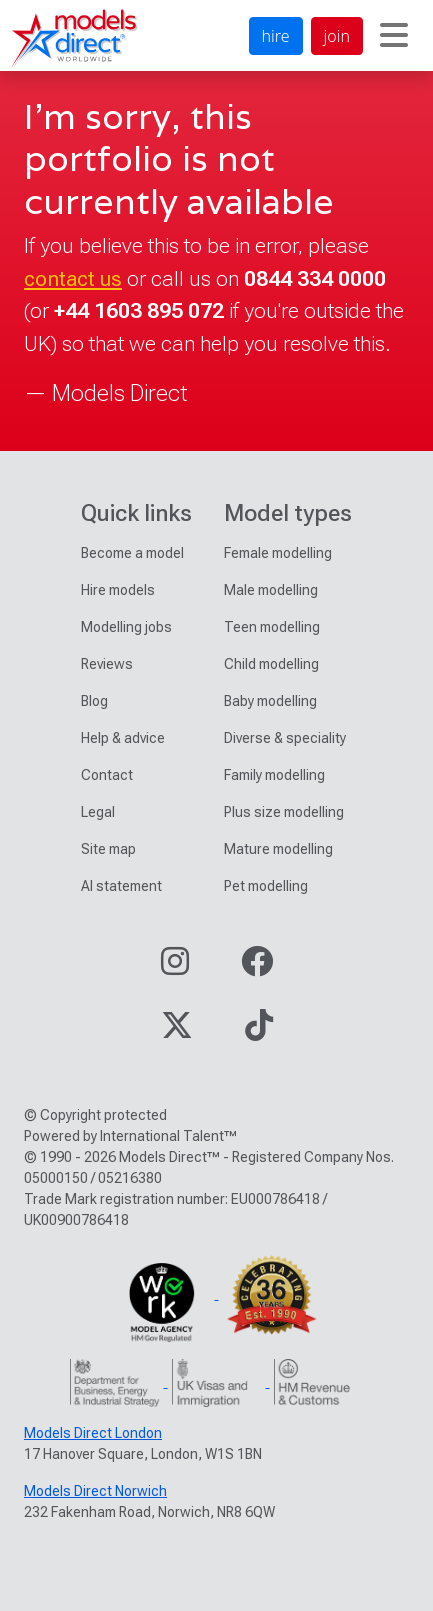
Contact (107, 775)
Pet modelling (266, 886)
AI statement (121, 886)
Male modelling (271, 590)
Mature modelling (278, 849)
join (337, 36)
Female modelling (278, 553)
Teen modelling (272, 627)
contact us (73, 278)
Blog (94, 701)
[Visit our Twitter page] (177, 1031)
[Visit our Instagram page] (175, 967)
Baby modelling (270, 701)
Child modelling (271, 664)
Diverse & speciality (285, 738)
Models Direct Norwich (95, 1491)
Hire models (118, 590)
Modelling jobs (126, 627)
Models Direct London (93, 1433)
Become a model (132, 553)
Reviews (107, 664)
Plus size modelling (284, 812)
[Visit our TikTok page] (259, 1031)
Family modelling (274, 775)
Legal (98, 812)
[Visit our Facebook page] (257, 967)
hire (276, 36)
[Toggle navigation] (394, 36)
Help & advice (123, 738)
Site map (108, 849)
